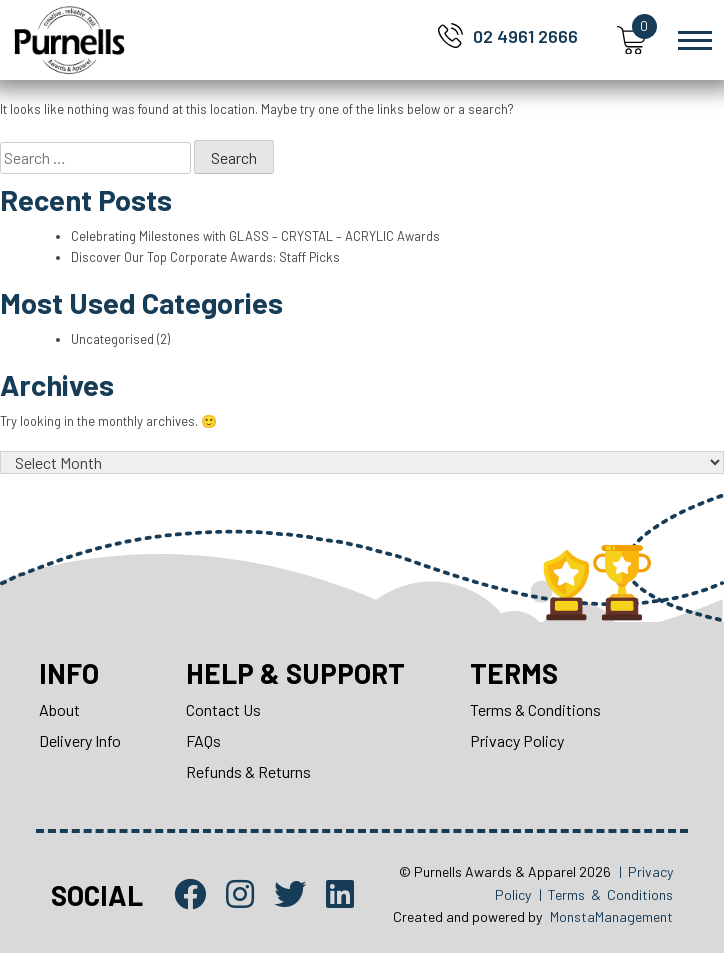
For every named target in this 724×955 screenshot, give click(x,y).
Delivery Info (80, 742)
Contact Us (223, 711)
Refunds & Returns (248, 773)
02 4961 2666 (525, 36)
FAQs (203, 742)
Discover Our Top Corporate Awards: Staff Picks (207, 257)
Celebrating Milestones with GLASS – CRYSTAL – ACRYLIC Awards (256, 236)
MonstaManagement (611, 917)
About (59, 711)
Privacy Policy (519, 742)
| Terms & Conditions (606, 895)
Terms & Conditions (537, 711)
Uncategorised (113, 339)
